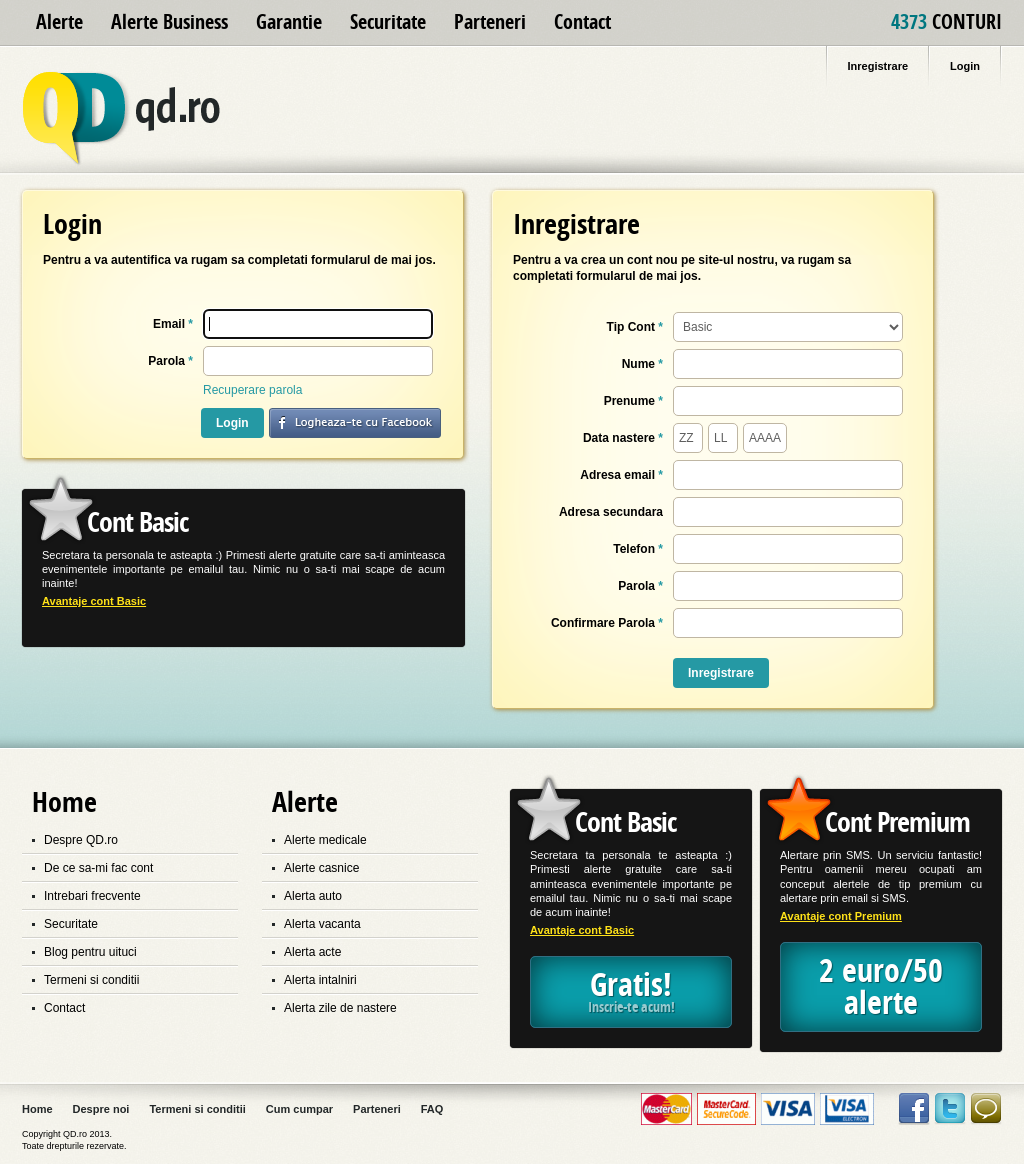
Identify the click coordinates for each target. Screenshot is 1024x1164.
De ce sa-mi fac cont (98, 868)
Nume (642, 364)
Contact (582, 22)
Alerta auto (313, 896)
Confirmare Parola (607, 623)
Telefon (638, 549)
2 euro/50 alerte (881, 987)
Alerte (59, 22)
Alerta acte (312, 952)
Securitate (388, 22)
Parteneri (490, 22)
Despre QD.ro (81, 840)
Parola (170, 361)
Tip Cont (635, 327)
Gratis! (631, 991)
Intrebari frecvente (92, 896)
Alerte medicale (325, 840)
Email (173, 324)
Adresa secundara (611, 512)
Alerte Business (169, 22)
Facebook (914, 1109)
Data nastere (623, 438)
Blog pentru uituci (90, 952)
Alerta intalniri (320, 980)
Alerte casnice (321, 868)
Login (232, 423)
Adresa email (621, 475)
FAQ (432, 1109)
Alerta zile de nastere (340, 1008)
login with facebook (355, 423)
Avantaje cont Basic (94, 601)
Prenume (633, 401)
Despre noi (101, 1109)
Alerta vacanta (322, 924)
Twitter (950, 1109)
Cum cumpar (299, 1109)
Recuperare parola (252, 390)
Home (37, 1109)
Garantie (289, 22)
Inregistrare (721, 673)
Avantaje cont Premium (841, 916)
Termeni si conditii (91, 980)
